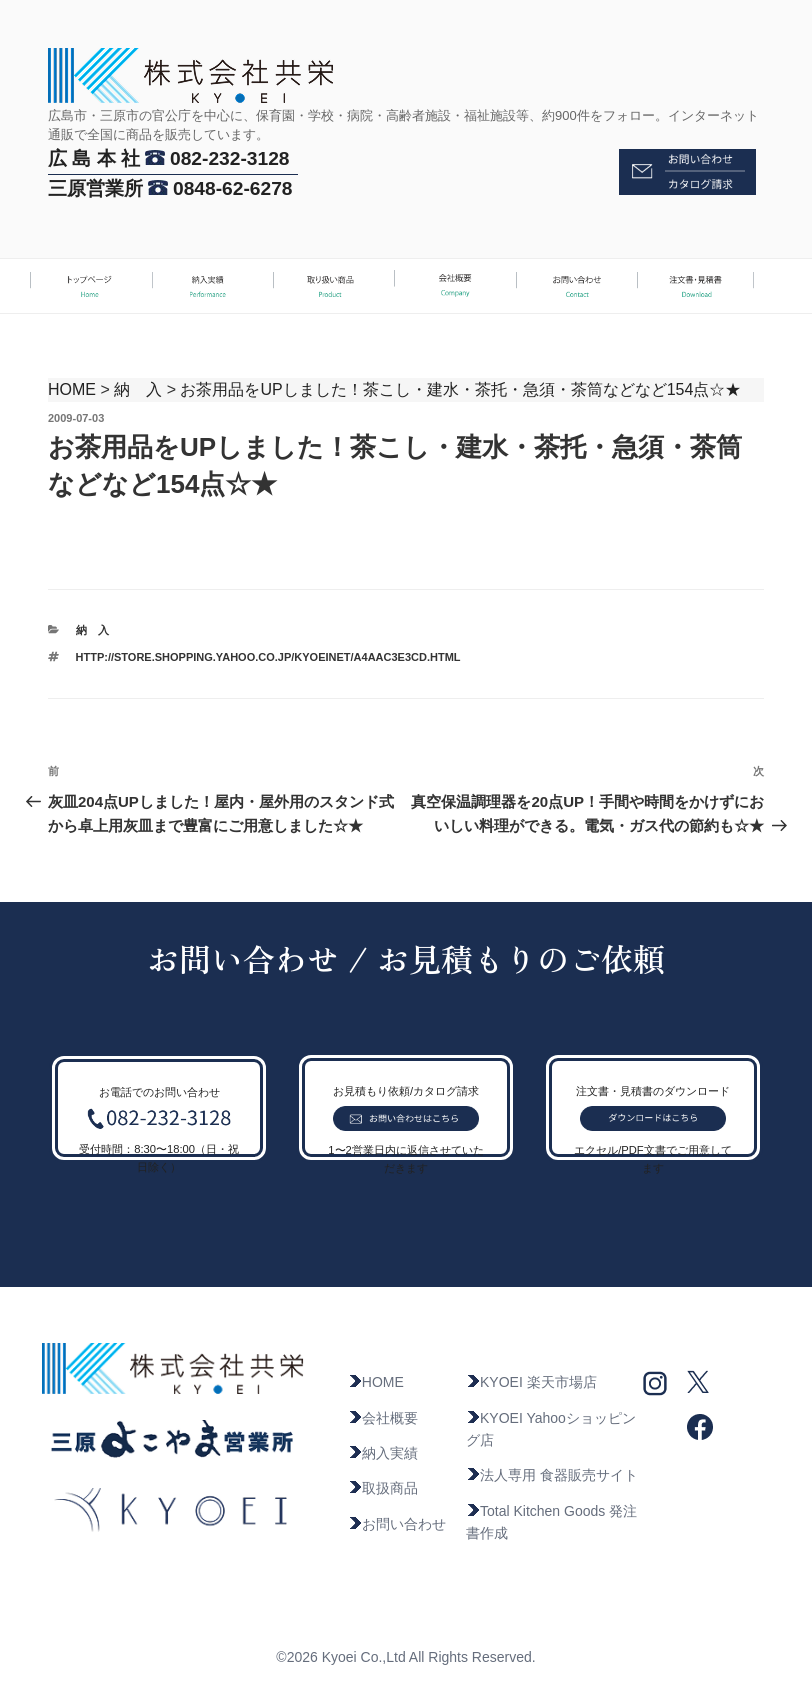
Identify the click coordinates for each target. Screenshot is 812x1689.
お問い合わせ (397, 1524)
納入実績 (383, 1453)
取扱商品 (383, 1488)
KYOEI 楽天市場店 (531, 1382)
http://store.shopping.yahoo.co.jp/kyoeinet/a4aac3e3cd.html (268, 657)
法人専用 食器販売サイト (552, 1475)
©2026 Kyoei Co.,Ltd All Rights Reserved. (405, 1657)
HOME (72, 389)
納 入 (138, 389)
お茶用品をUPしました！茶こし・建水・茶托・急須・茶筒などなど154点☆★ (460, 389)
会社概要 (383, 1418)
